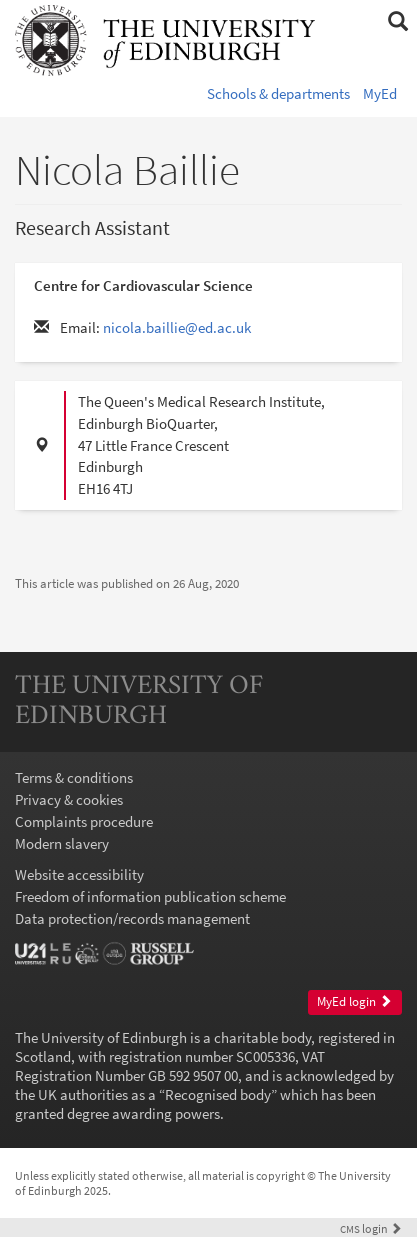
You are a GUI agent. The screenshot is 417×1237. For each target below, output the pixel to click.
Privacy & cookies (69, 799)
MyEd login (354, 1001)
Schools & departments (278, 93)
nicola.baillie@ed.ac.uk (177, 327)
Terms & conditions (74, 777)
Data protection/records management (132, 918)
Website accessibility (79, 874)
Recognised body (218, 1094)
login (371, 1228)
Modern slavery (62, 843)
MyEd (380, 93)
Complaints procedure (84, 821)
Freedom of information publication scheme (150, 896)
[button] (397, 22)
